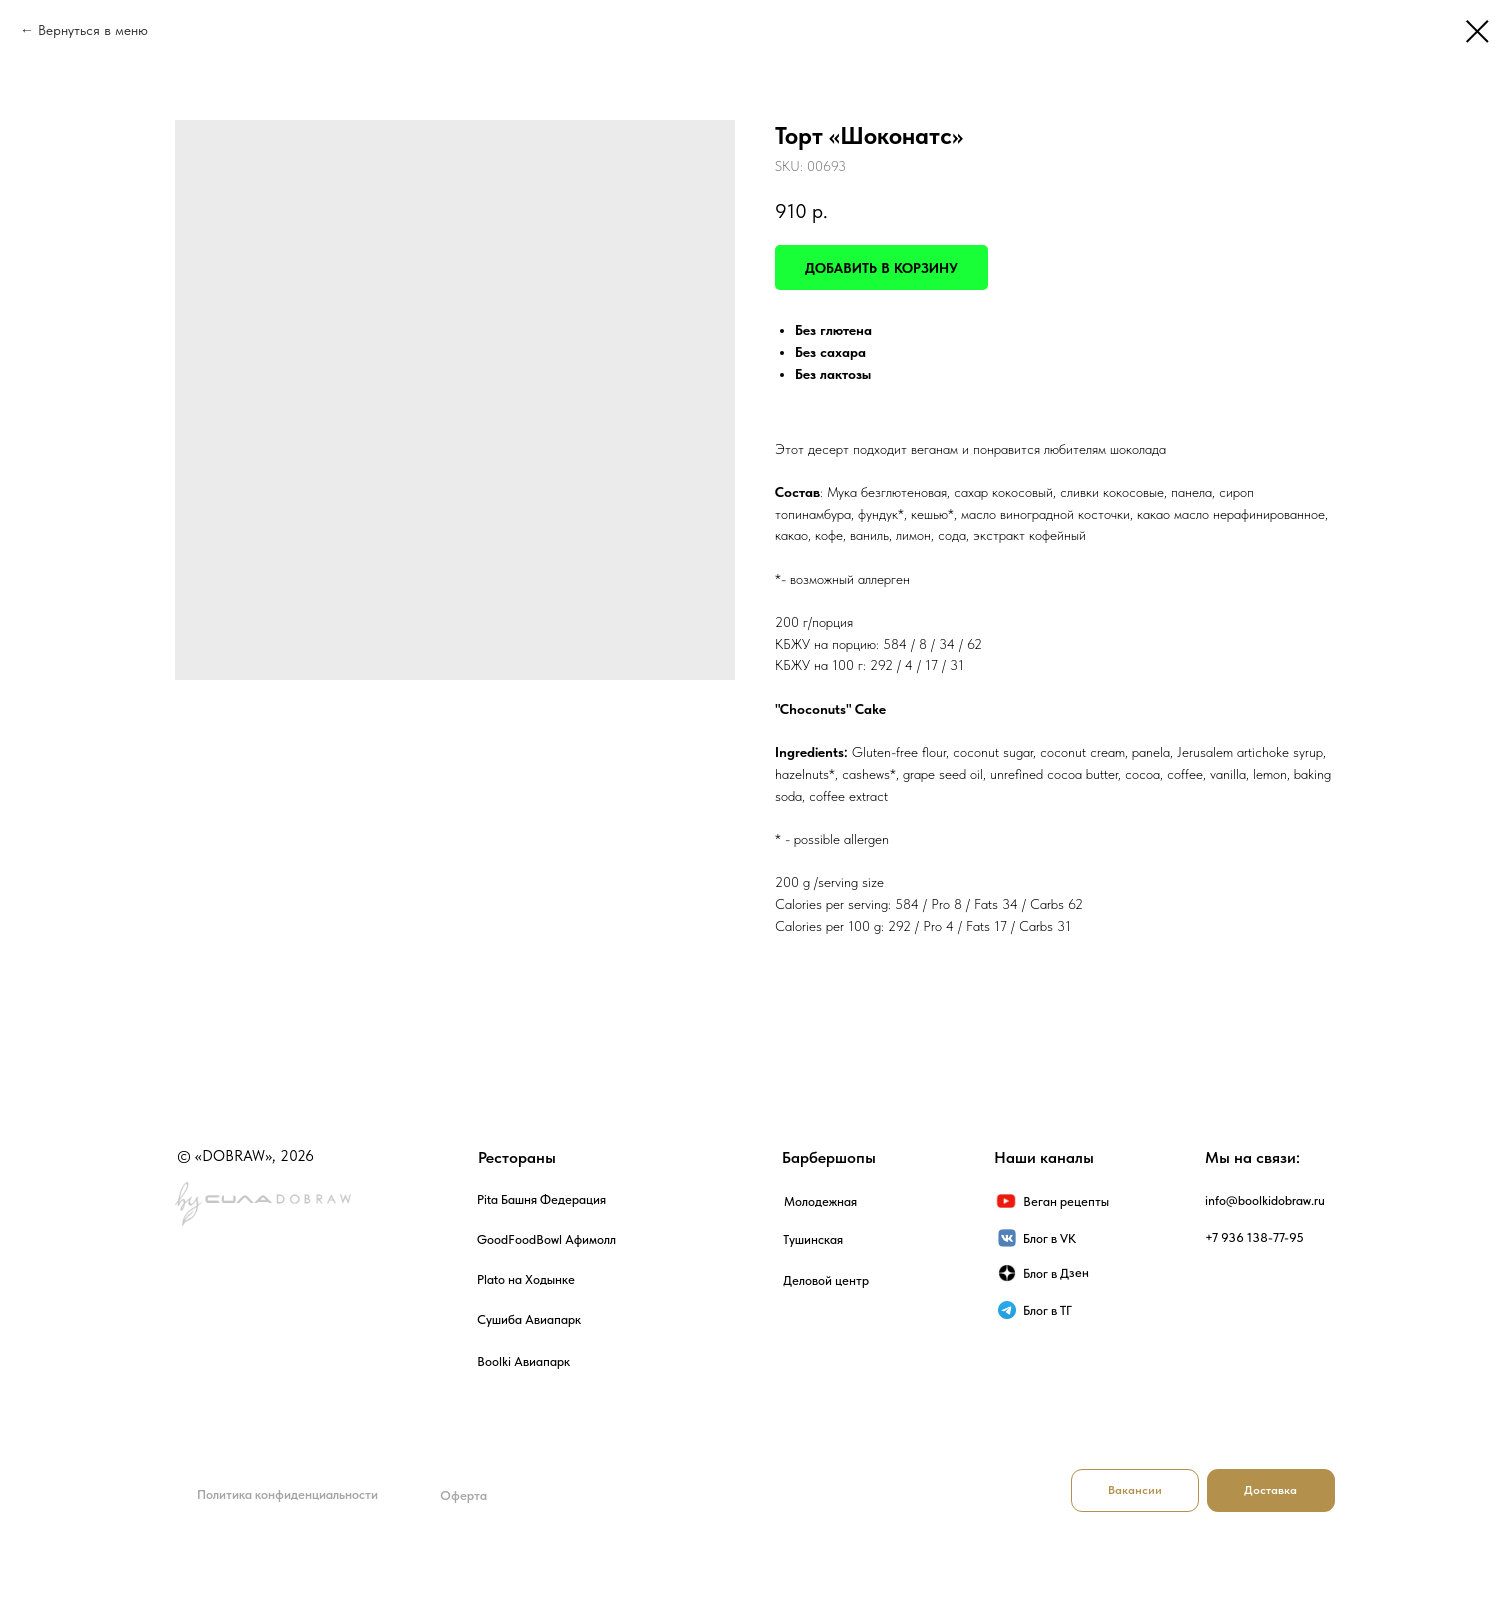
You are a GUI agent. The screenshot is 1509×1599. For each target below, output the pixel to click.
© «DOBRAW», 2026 (245, 1156)
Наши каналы (1044, 1157)
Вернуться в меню (93, 30)
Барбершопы (829, 1157)
